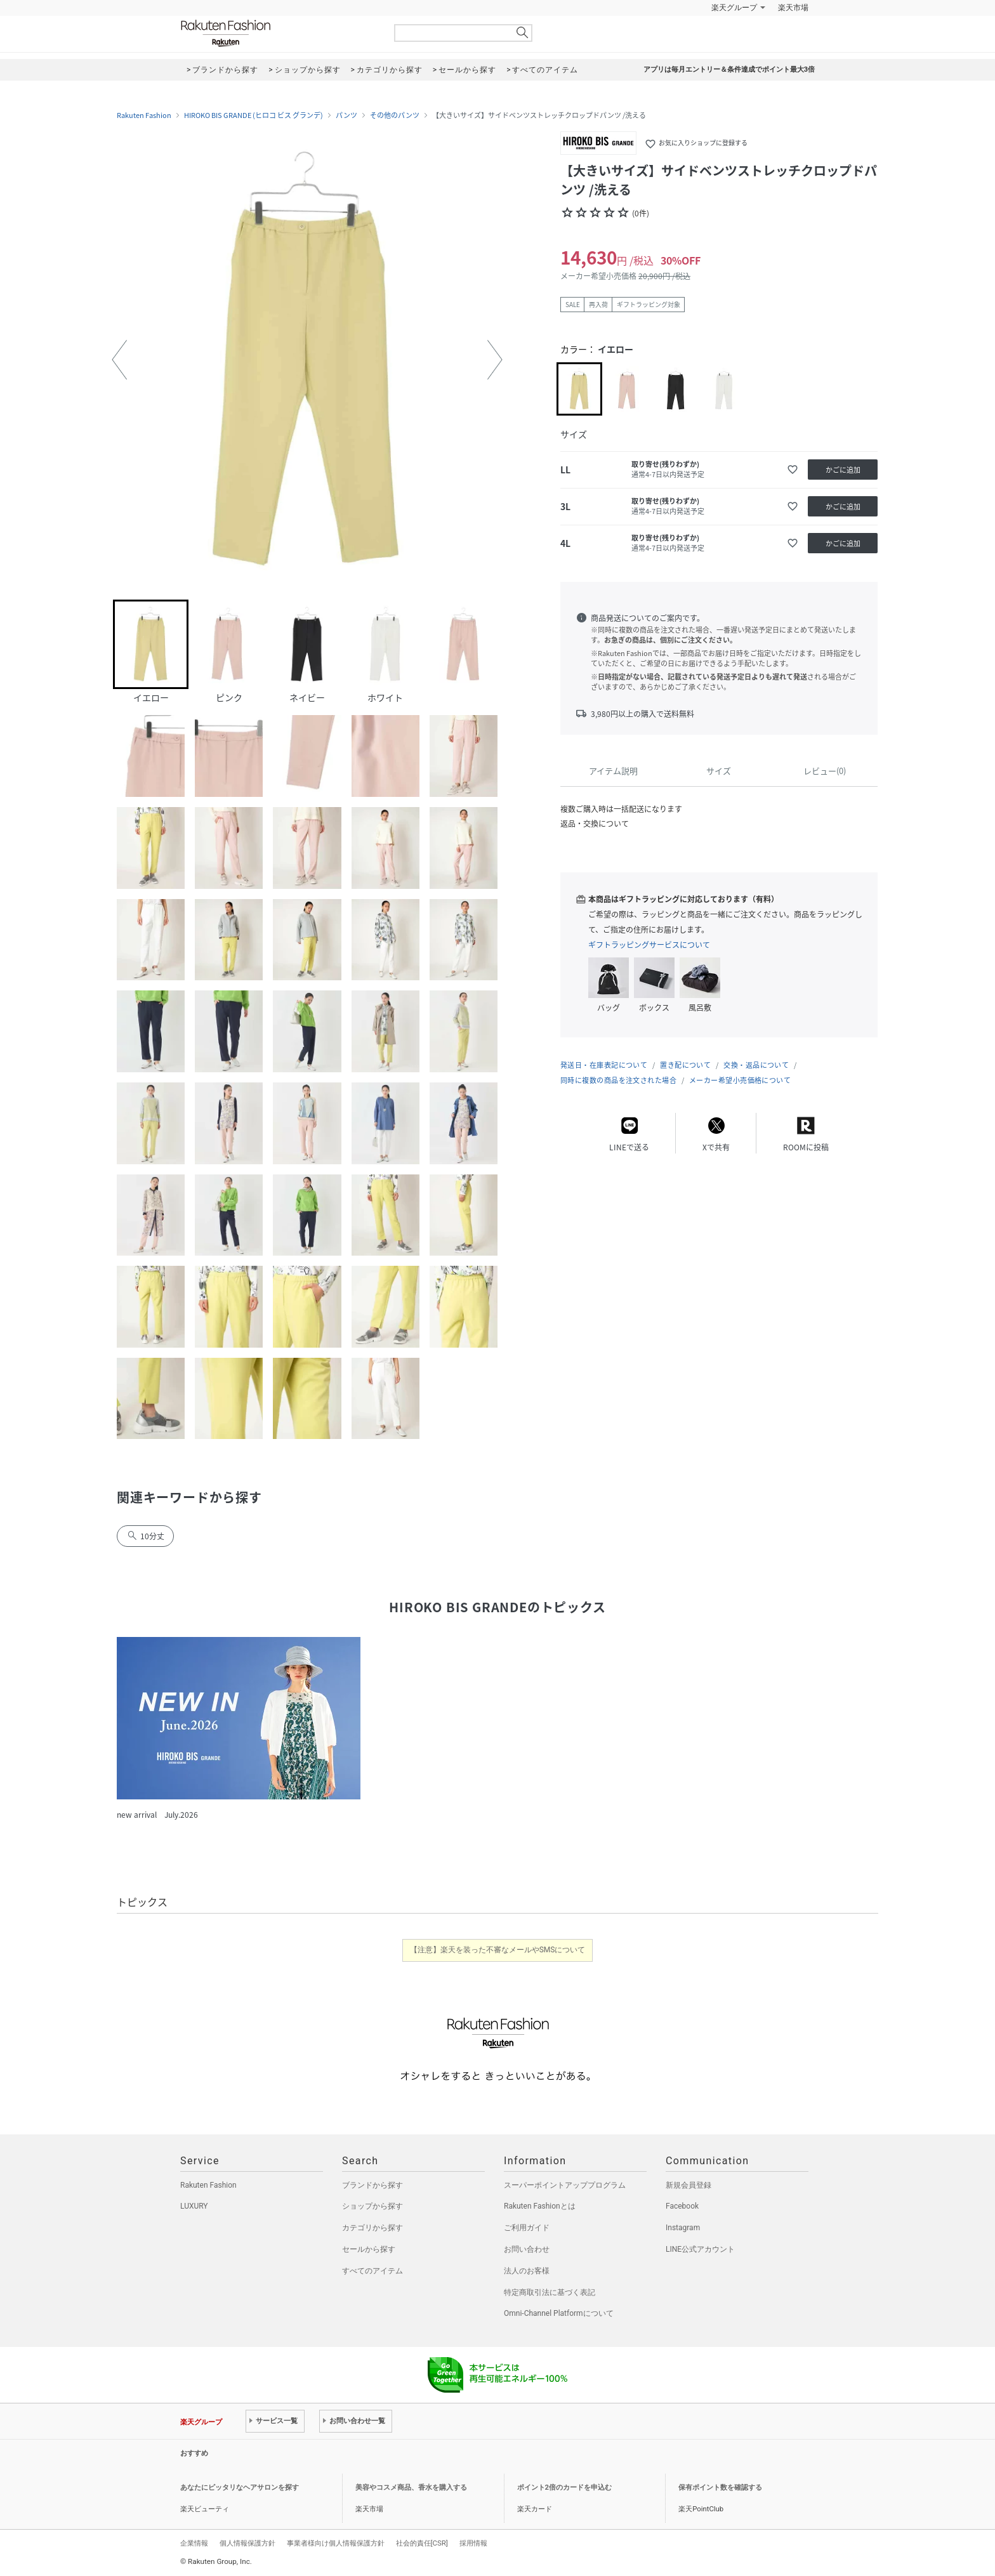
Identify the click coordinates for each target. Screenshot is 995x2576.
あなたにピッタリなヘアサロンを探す (239, 2487)
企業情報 (194, 2543)
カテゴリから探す (372, 2227)
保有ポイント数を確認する (720, 2487)
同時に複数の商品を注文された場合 (618, 1080)
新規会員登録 (688, 2185)
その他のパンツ (394, 115)
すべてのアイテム (372, 2270)
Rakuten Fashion (278, 33)
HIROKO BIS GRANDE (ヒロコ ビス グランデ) (253, 115)
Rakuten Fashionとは (540, 2206)
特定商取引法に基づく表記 (549, 2292)
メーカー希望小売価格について (740, 1080)
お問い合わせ (527, 2249)
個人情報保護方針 (247, 2543)
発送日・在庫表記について (603, 1065)
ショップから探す (372, 2206)
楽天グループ (734, 7)
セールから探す (368, 2249)
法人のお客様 (527, 2270)
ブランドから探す (372, 2185)
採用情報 (473, 2543)
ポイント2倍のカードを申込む (564, 2487)
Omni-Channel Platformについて (559, 2313)
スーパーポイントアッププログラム (565, 2185)
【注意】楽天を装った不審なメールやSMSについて (498, 1949)
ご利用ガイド (527, 2227)
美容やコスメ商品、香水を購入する (411, 2487)
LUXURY (194, 2206)
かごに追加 (843, 469)
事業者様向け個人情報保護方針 (336, 2543)
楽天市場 (793, 7)
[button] (119, 360)
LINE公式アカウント (700, 2249)
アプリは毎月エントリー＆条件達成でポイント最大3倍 (729, 69)
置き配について (685, 1065)
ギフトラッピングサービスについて (649, 944)
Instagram (683, 2227)
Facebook (682, 2206)
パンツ (346, 115)
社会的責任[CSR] (422, 2543)
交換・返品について (756, 1065)
